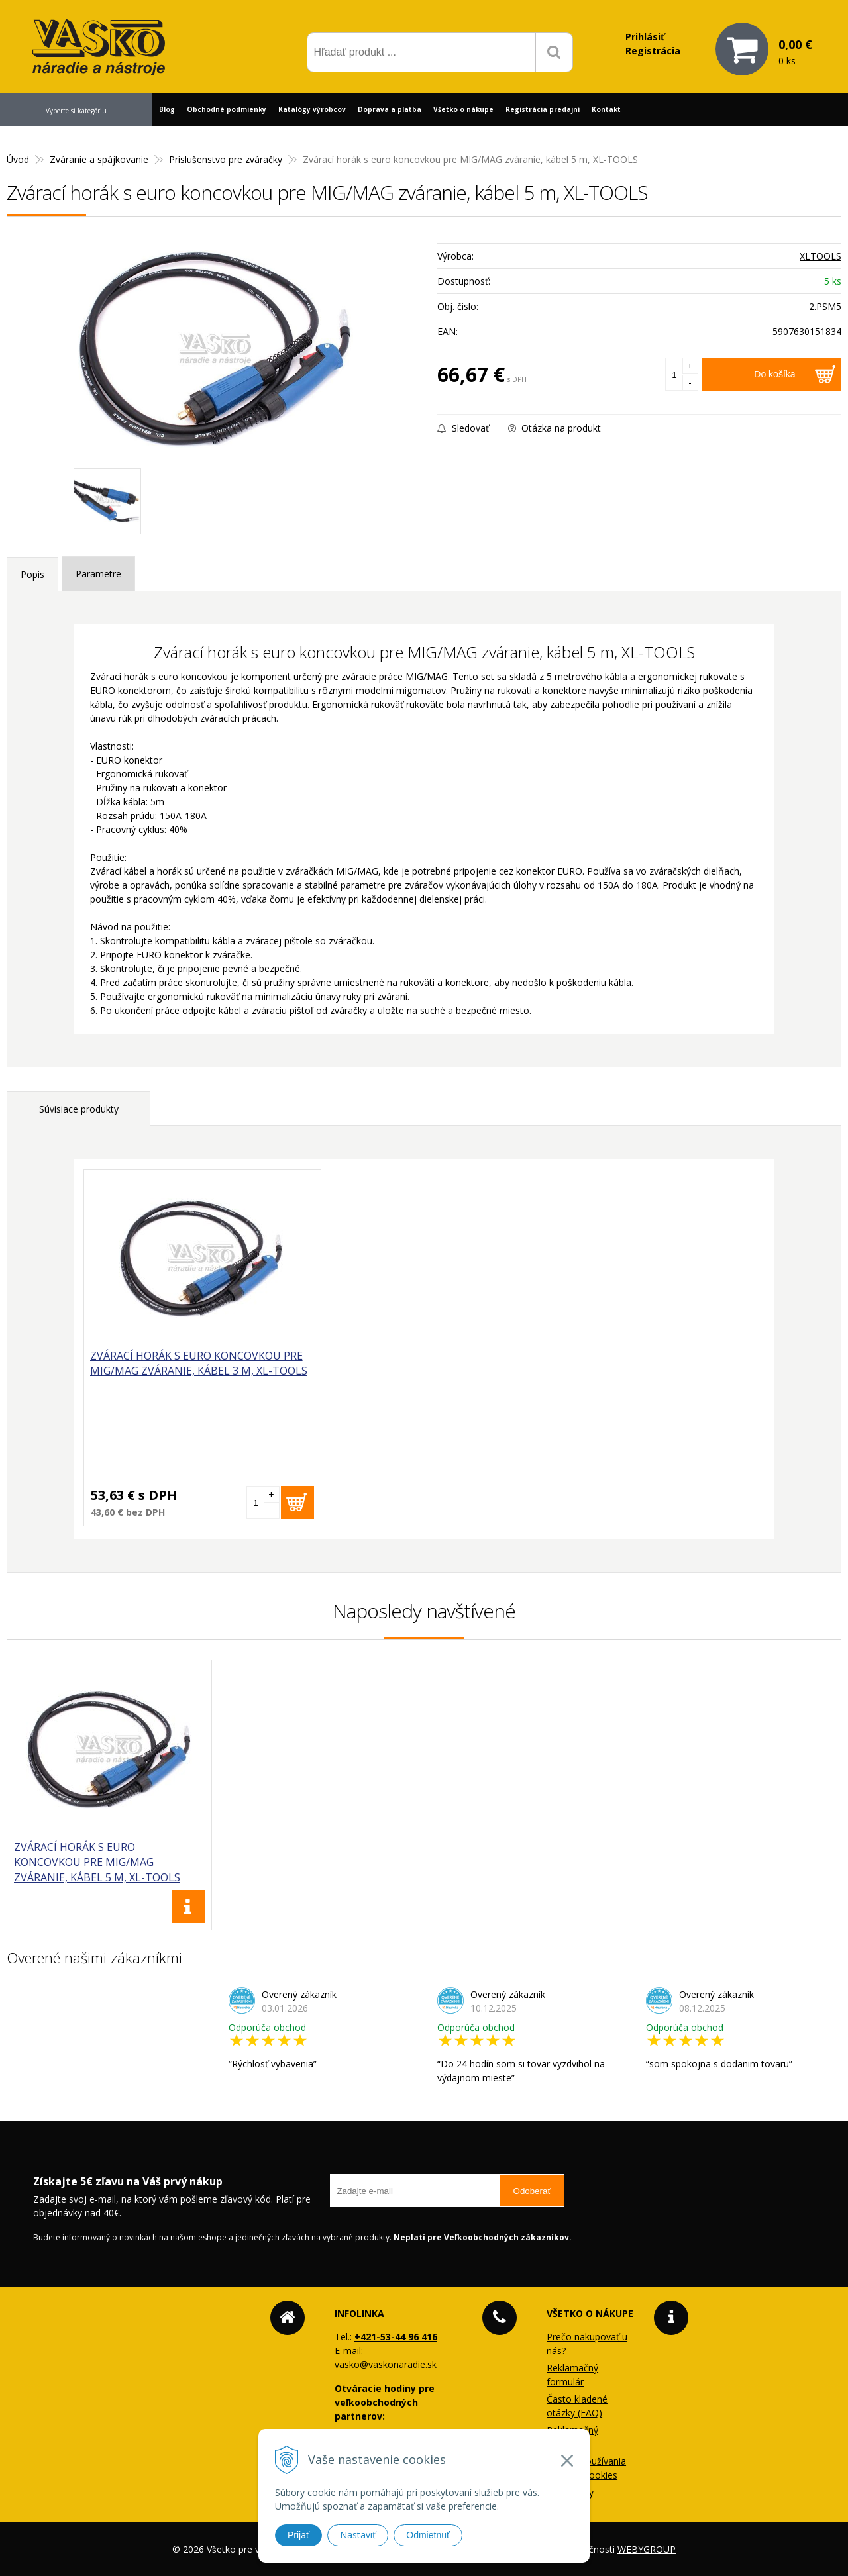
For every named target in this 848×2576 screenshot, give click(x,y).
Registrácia (652, 50)
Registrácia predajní (542, 109)
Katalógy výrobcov (312, 109)
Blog (167, 109)
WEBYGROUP (646, 2549)
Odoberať (532, 2191)
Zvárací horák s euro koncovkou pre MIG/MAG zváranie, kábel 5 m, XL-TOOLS (97, 1862)
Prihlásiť (644, 36)
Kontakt (606, 109)
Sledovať (463, 428)
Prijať (298, 2535)
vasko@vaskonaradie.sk (386, 2364)
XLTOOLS (820, 256)
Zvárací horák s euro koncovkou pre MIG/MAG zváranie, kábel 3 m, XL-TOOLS (161, 1379)
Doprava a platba (389, 109)
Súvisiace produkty (79, 1109)
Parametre (98, 574)
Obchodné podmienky (226, 109)
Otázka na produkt (554, 428)
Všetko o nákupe (463, 109)
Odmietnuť (428, 2535)
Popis (32, 574)
